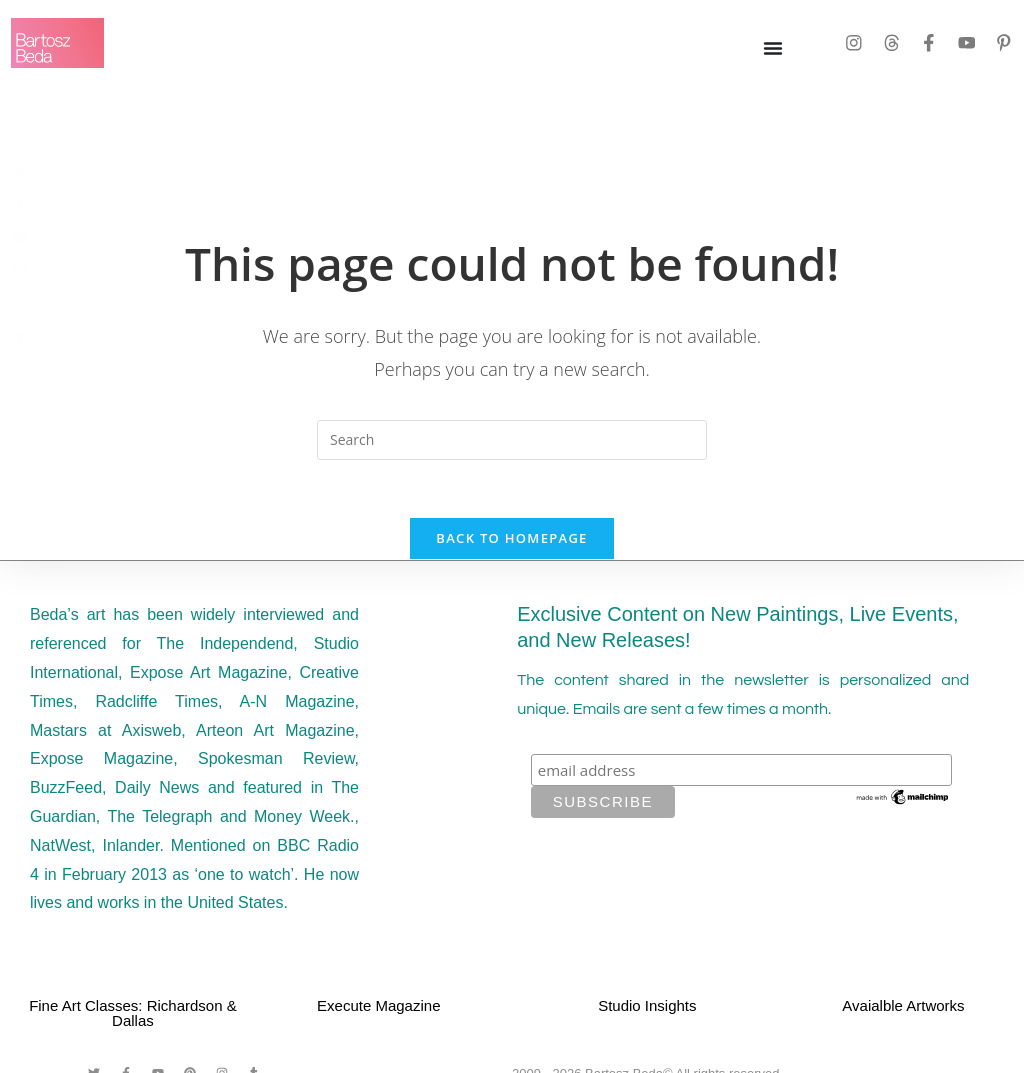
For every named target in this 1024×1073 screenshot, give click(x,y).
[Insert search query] (512, 440)
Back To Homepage (511, 541)
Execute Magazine (378, 1008)
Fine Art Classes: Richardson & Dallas (133, 1016)
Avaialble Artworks (903, 1008)
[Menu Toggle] (773, 48)
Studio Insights (647, 1008)
